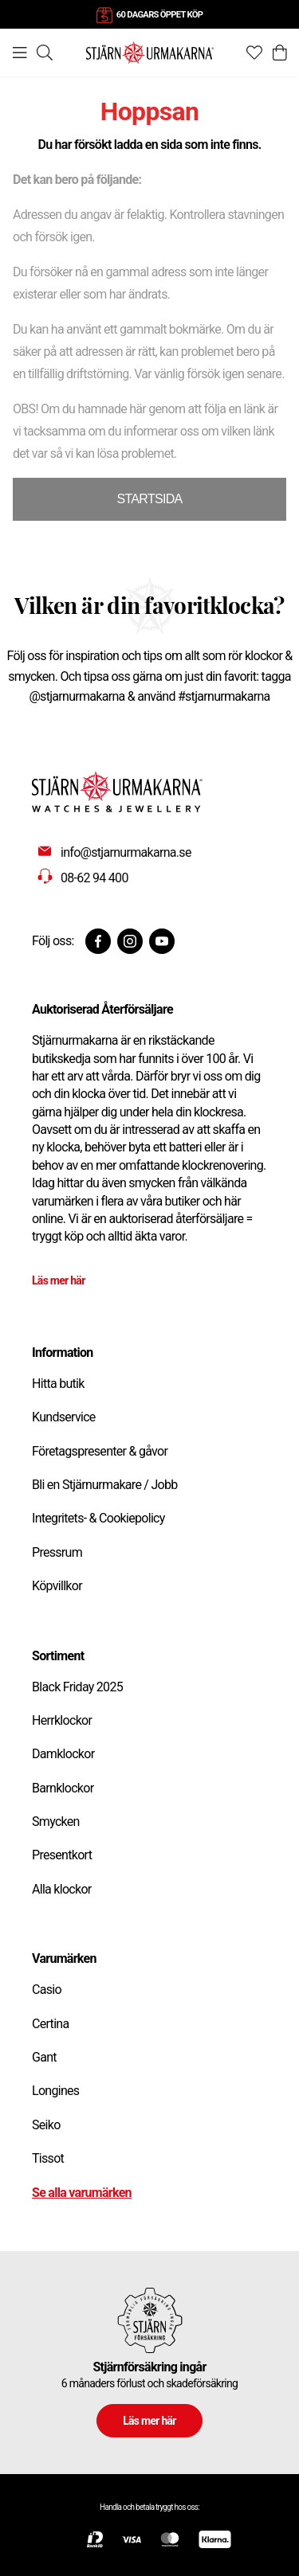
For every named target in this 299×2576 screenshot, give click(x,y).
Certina (50, 2023)
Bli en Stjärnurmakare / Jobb (105, 1484)
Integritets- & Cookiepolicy (98, 1518)
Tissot (48, 2158)
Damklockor (63, 1753)
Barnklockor (62, 1788)
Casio (46, 1989)
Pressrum (57, 1552)
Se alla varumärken (82, 2192)
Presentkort (62, 1855)
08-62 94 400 (94, 877)
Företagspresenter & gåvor (99, 1451)
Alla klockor (62, 1889)
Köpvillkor (57, 1585)
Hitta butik (58, 1383)
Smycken (56, 1821)
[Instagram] (130, 941)
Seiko (46, 2124)
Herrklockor (62, 1720)
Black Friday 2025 (77, 1687)
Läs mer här (58, 1280)
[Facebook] (98, 941)
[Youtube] (162, 941)
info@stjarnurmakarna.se (126, 852)
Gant (44, 2057)
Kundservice (64, 1417)
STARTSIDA (149, 499)
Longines (55, 2090)
